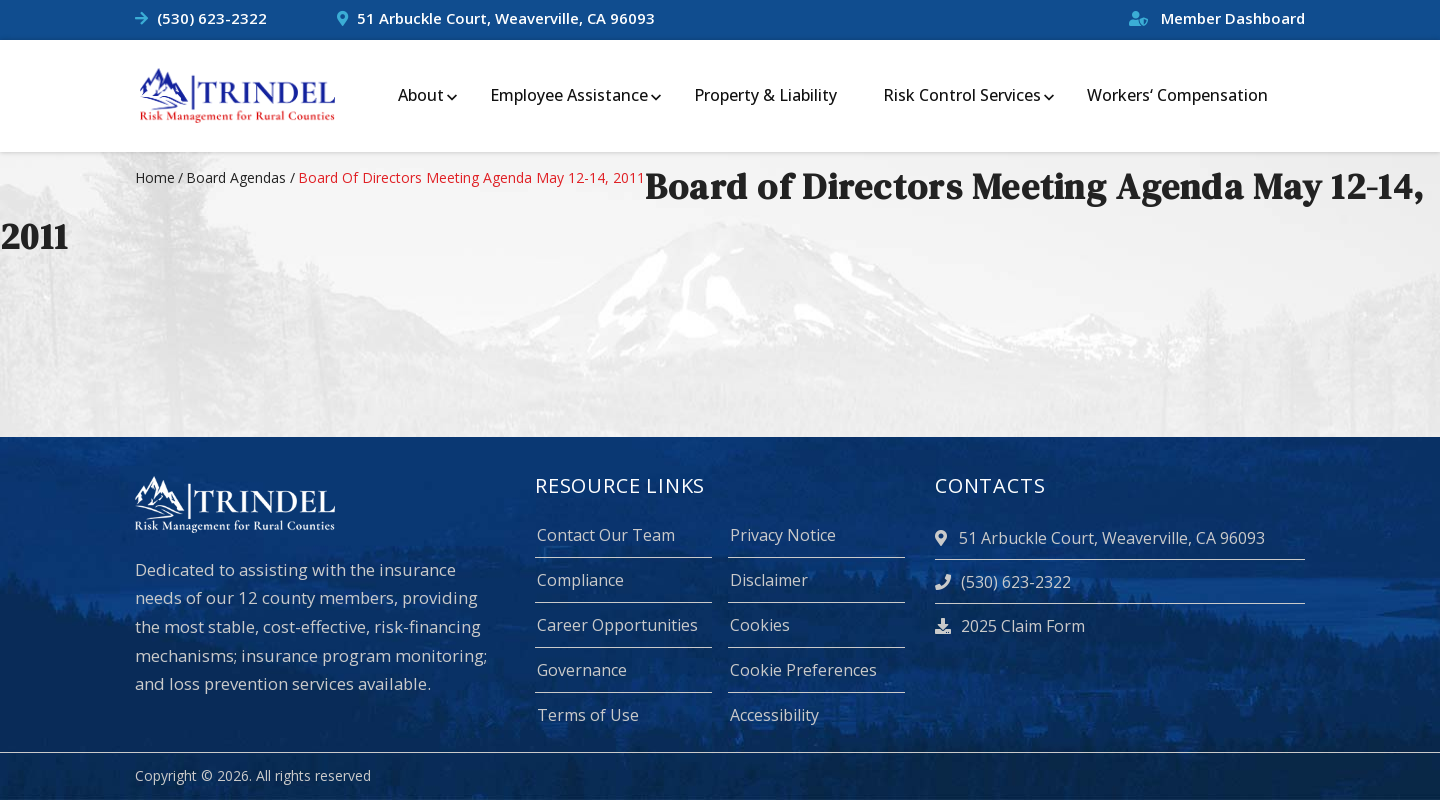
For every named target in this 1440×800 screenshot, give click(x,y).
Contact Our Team (606, 535)
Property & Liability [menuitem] (765, 95)
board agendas (236, 177)
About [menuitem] (421, 95)
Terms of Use (588, 715)
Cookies (760, 625)
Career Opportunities (617, 625)
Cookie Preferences (803, 670)
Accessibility (774, 715)
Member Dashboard (1217, 18)
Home (155, 177)
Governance (582, 670)
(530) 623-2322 (212, 18)
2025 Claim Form (1010, 626)
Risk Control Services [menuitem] (962, 95)
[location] (944, 538)
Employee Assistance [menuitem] (569, 95)
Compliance (580, 580)
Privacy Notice (783, 535)
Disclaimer (769, 580)
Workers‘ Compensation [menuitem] (1177, 95)
